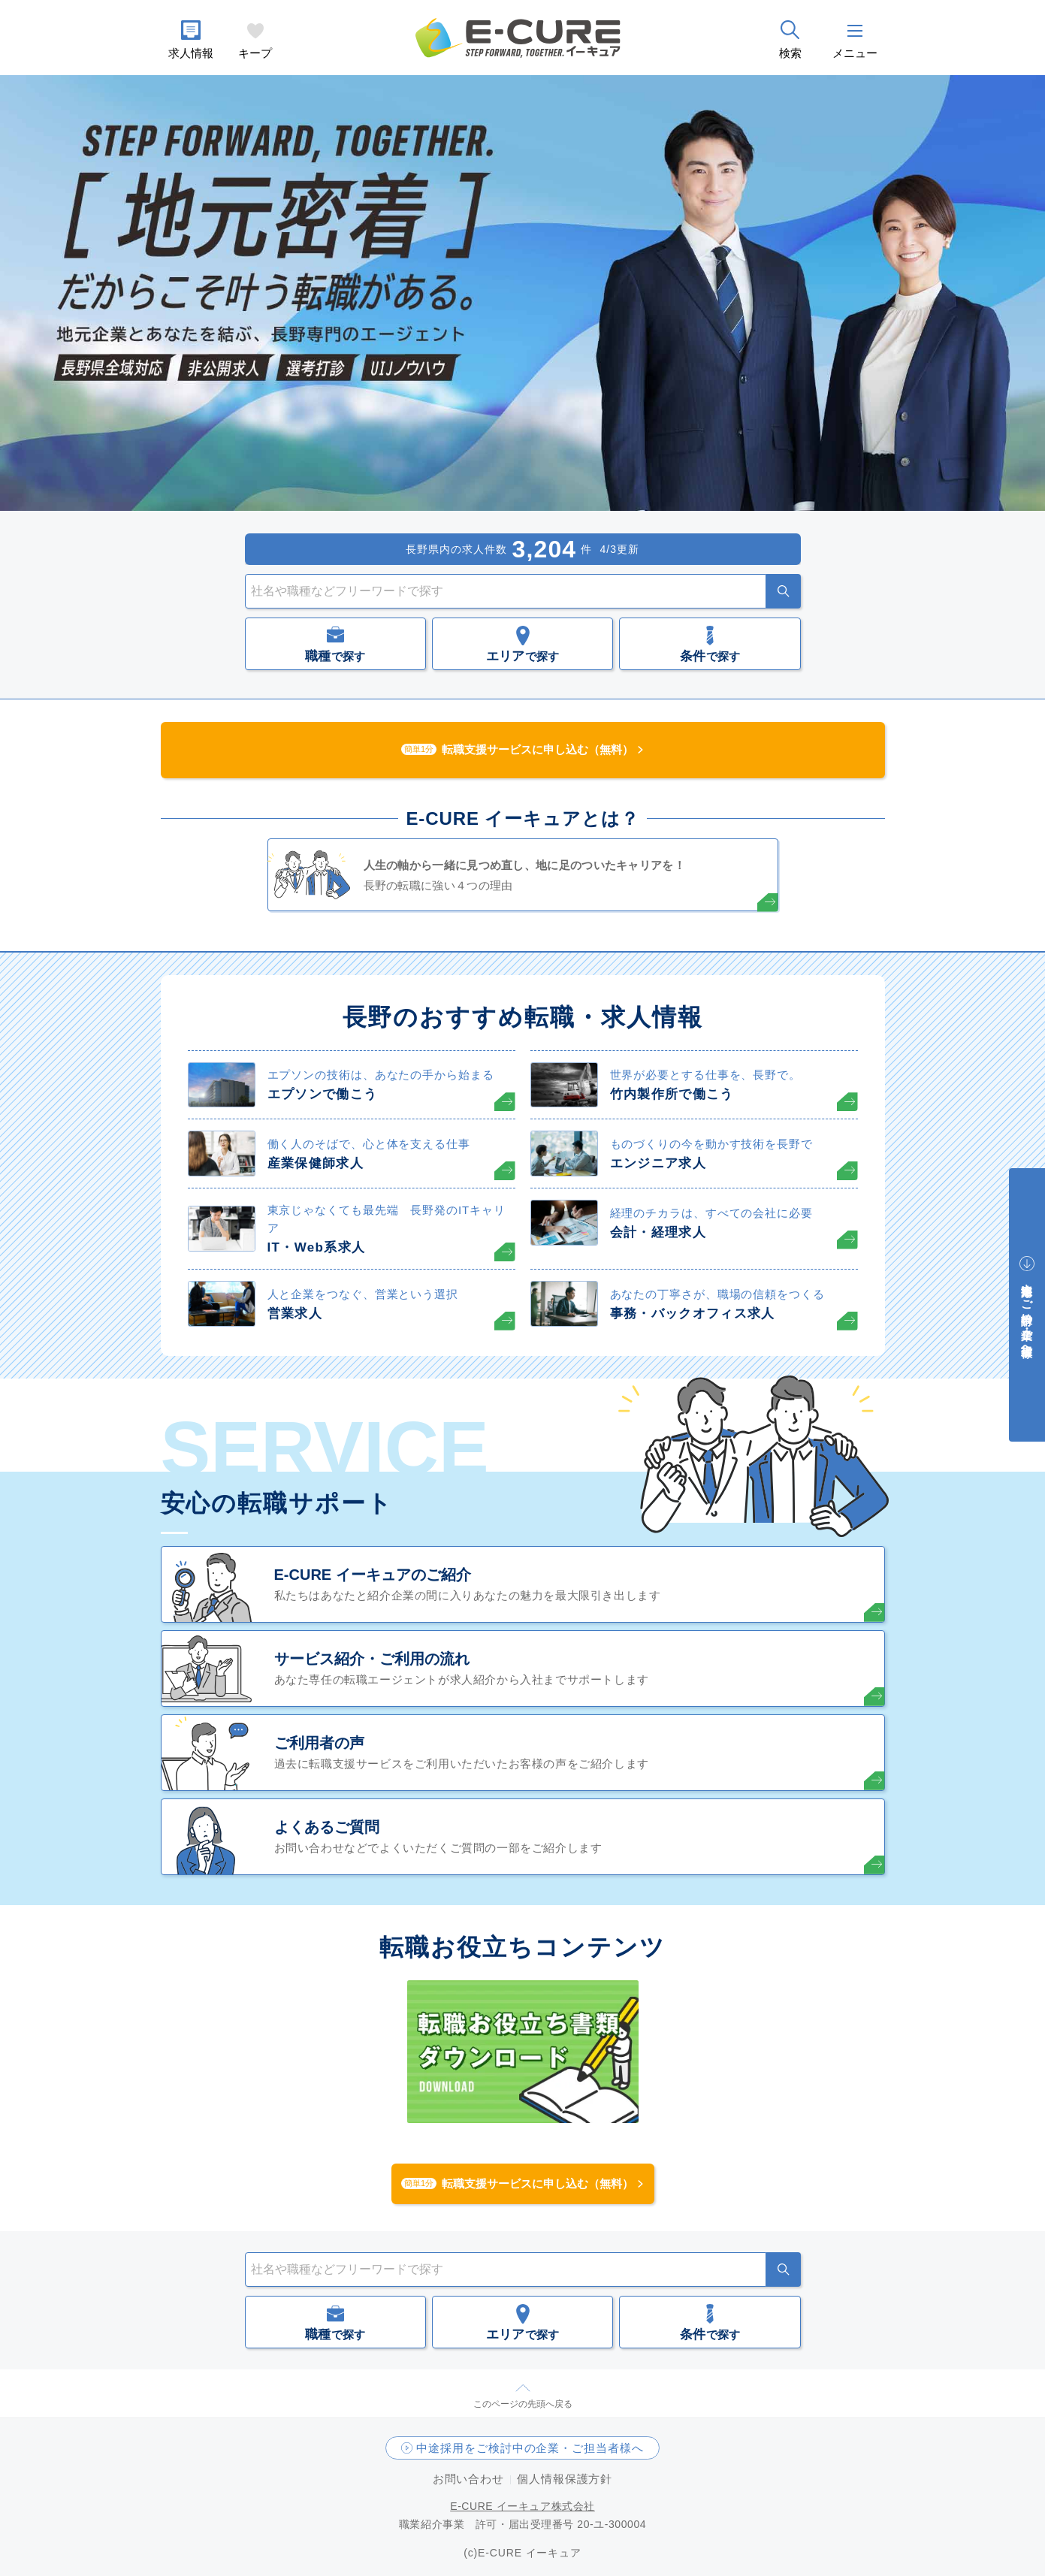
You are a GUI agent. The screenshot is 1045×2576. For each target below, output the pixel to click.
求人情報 (190, 53)
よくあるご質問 (326, 1827)
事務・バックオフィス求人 (692, 1313)
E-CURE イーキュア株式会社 (522, 2506)
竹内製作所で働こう (672, 1094)
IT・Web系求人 (316, 1247)
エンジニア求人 (658, 1163)
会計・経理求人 (658, 1232)
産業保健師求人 (315, 1163)
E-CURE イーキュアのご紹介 (372, 1574)
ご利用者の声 (319, 1743)
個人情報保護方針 (564, 2478)
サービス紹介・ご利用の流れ (372, 1658)
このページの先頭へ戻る (522, 2404)
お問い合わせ (468, 2478)
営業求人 (294, 1313)
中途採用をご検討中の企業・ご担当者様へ (529, 2448)
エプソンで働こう (322, 1094)
